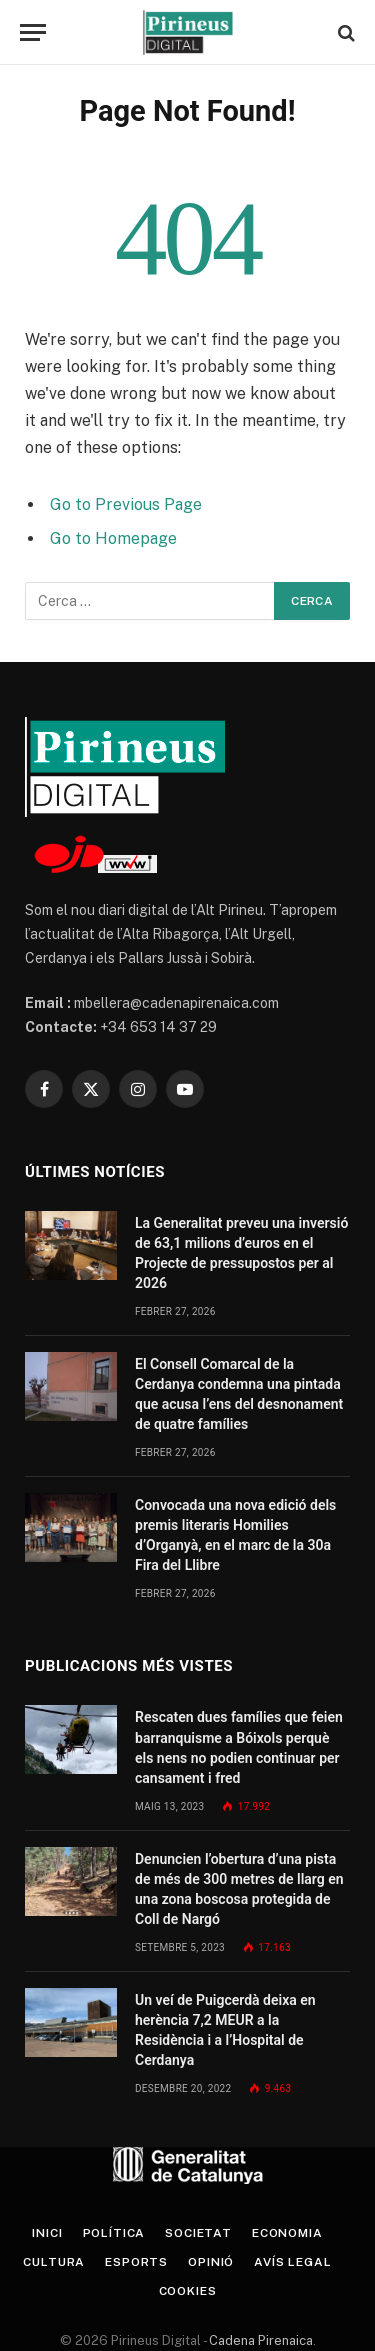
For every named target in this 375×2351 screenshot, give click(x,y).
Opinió (211, 2262)
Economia (287, 2233)
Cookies (188, 2291)
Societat (198, 2233)
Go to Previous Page (126, 504)
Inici (47, 2233)
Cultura (54, 2262)
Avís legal (292, 2262)
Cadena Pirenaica (259, 2340)
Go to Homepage (113, 538)
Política (114, 2233)
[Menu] (33, 32)
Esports (136, 2262)
